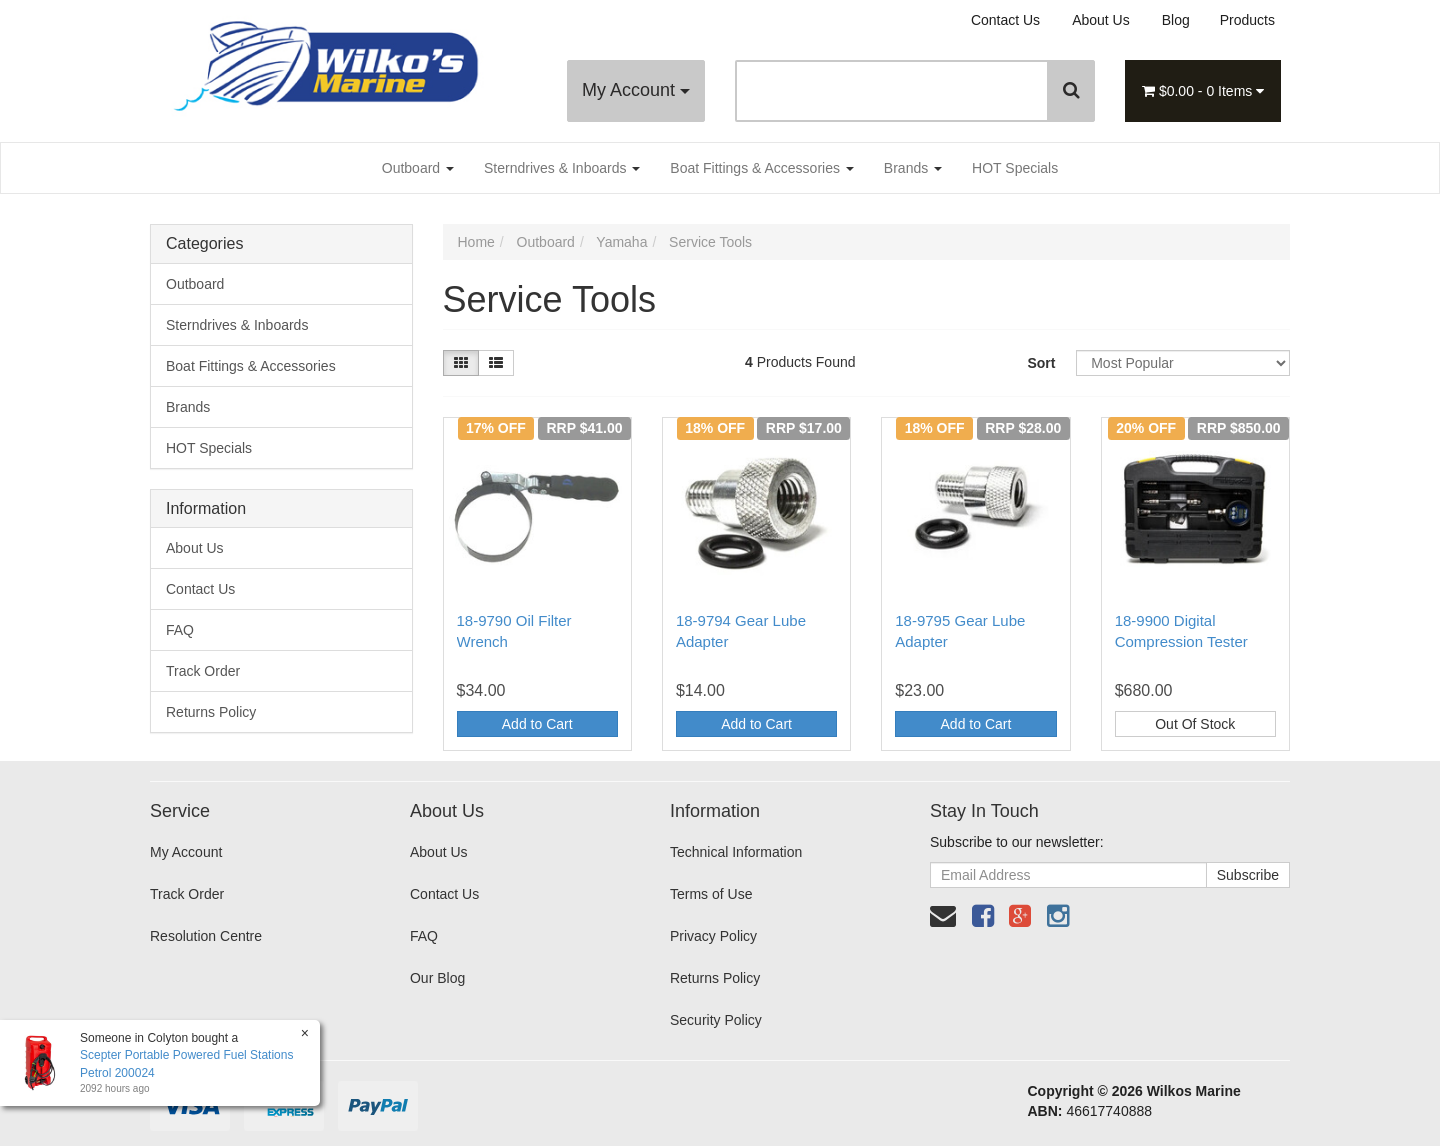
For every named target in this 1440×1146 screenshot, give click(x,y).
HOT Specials (1015, 168)
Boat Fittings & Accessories (762, 168)
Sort (1041, 363)
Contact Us (1005, 20)
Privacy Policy (713, 936)
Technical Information (736, 852)
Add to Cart (537, 724)
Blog (1176, 20)
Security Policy (716, 1020)
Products (1247, 20)
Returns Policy (211, 712)
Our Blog (437, 978)
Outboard (418, 168)
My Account (636, 90)
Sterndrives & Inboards (562, 168)
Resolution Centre (206, 936)
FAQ (180, 630)
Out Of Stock (1195, 724)
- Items (1203, 91)
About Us (1101, 20)
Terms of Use (711, 894)
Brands (913, 168)
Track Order (203, 671)
